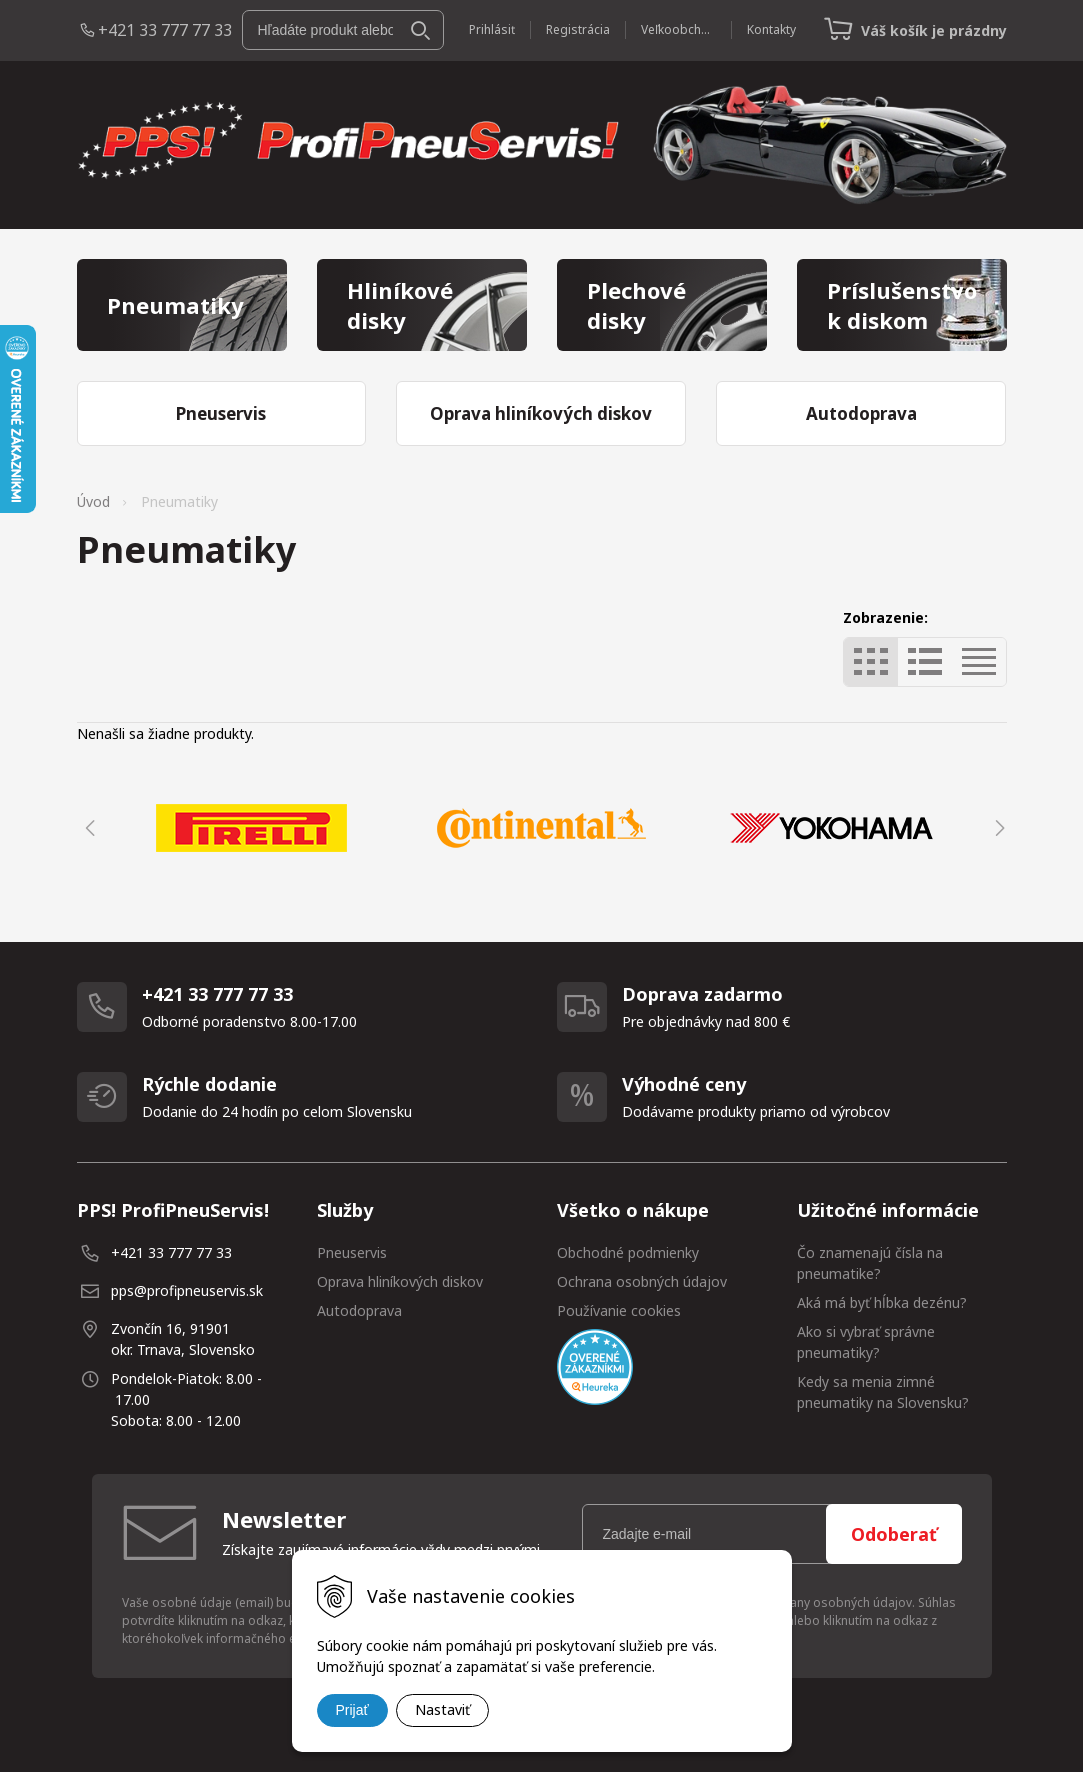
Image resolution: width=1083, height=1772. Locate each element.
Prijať (352, 1710)
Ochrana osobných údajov (642, 1281)
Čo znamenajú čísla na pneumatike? (870, 1263)
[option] (252, 828)
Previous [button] (87, 828)
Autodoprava (359, 1310)
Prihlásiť (492, 29)
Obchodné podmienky (628, 1252)
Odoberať (894, 1534)
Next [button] (997, 828)
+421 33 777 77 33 (165, 30)
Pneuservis (352, 1252)
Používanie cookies (619, 1310)
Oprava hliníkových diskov (400, 1281)
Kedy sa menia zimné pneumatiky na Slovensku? (883, 1392)
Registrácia (578, 29)
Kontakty (771, 29)
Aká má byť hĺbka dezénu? (882, 1302)
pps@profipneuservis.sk (187, 1290)
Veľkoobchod (678, 29)
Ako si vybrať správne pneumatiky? (866, 1342)
